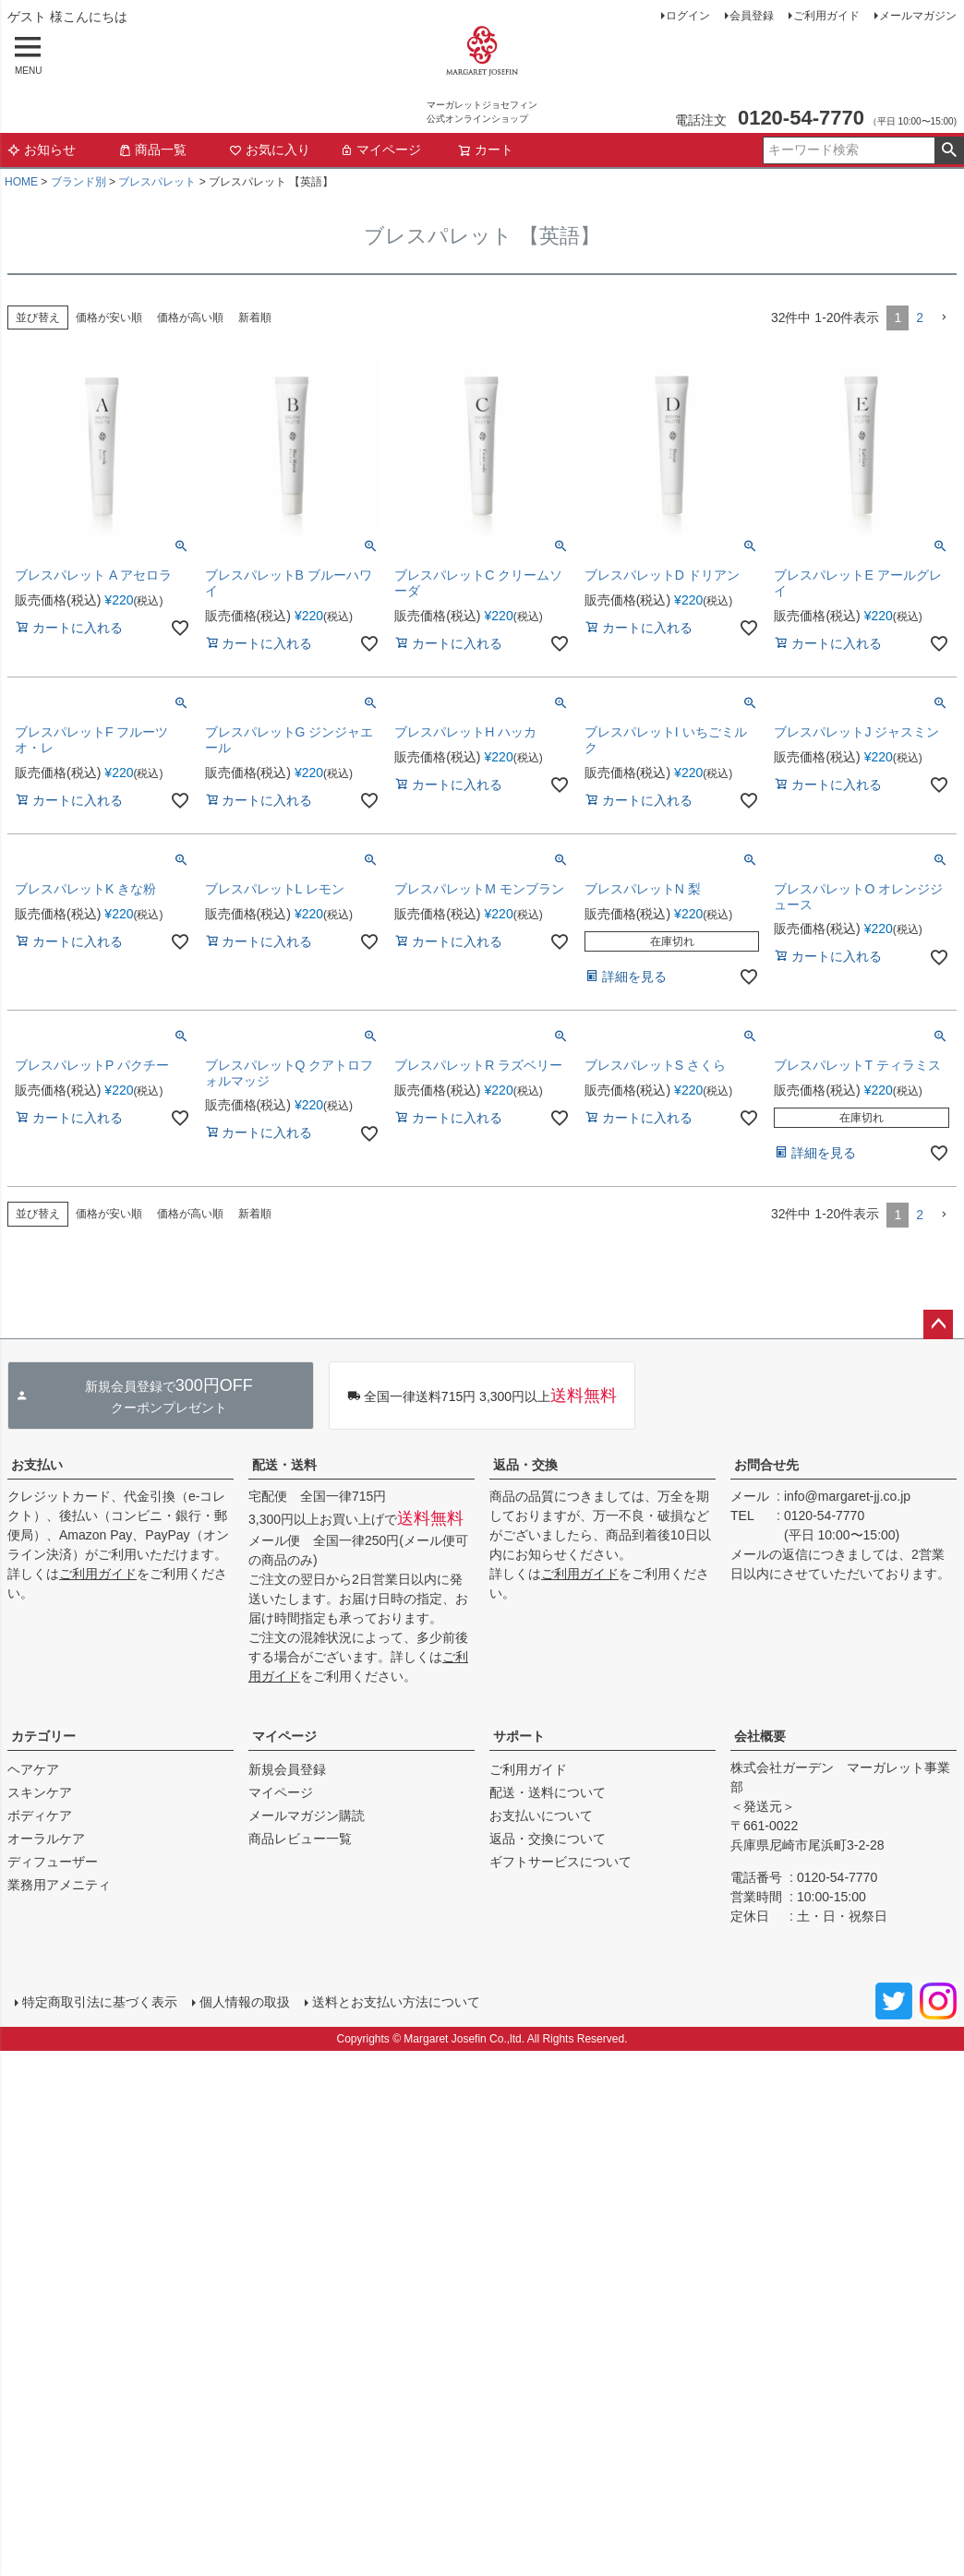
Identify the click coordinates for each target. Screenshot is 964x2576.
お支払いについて (541, 1815)
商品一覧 (152, 149)
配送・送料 (284, 1464)
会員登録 (751, 15)
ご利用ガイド (826, 15)
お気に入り (269, 149)
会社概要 (760, 1736)
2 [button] (919, 317)
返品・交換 (525, 1464)
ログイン (688, 15)
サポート (519, 1736)
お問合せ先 (766, 1464)
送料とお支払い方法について (396, 2002)
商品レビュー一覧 (300, 1838)
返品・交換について (547, 1838)
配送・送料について (547, 1792)
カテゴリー (43, 1736)
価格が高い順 (190, 317)
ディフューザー (52, 1861)
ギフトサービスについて (560, 1861)
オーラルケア (46, 1838)
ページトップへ (938, 1324)
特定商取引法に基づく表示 (99, 2002)
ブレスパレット (157, 181)
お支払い (37, 1464)
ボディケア (39, 1815)
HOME (21, 181)
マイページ (380, 149)
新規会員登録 (287, 1769)
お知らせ (41, 149)
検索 (948, 150)
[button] (944, 318)
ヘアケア (33, 1769)
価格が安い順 (109, 317)
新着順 (254, 317)
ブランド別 (78, 181)
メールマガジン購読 (306, 1815)
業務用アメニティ (59, 1884)
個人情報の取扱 (244, 2002)
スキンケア (39, 1792)
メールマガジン (918, 15)
